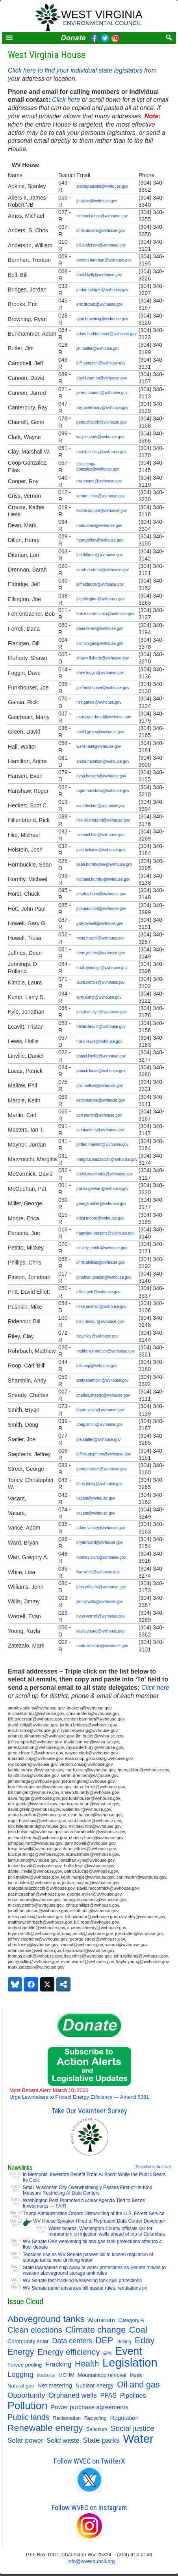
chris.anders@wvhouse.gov (100, 230)
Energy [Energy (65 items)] (20, 2352)
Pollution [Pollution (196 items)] (27, 2405)
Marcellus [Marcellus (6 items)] (46, 2375)
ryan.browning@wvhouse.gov (102, 319)
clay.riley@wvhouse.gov (97, 1336)
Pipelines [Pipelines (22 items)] (133, 2395)
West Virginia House (46, 54)
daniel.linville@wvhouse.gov (101, 1056)
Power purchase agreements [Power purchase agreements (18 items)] (89, 2407)
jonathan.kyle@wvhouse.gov (101, 1012)
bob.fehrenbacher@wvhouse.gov (105, 614)
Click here (66, 99)
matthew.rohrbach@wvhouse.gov (105, 1351)
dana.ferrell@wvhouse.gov (99, 628)
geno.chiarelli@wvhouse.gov (101, 422)
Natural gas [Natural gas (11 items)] (20, 2386)
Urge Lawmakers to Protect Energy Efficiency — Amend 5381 (79, 2093)
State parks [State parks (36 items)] (101, 2440)
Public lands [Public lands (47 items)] (28, 2417)
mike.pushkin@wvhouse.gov (101, 1306)
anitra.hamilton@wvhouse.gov (102, 761)
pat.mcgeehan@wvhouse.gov (102, 1188)
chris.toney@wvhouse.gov (99, 1483)
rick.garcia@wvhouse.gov (98, 702)
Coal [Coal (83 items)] (138, 2330)
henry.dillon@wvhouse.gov (99, 540)
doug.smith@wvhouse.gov (99, 1424)
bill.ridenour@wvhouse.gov (100, 1321)
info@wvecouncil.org (91, 2561)
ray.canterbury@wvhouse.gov (102, 407)
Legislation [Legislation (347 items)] (130, 2362)
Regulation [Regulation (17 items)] (124, 2417)
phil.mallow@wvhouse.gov (99, 1085)
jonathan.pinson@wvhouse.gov (103, 1277)
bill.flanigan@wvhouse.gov (99, 643)
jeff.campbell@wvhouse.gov (100, 363)
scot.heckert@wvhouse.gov (100, 805)
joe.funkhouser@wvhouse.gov (102, 688)
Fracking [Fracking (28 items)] (58, 2364)
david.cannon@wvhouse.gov (101, 378)
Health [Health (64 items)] (87, 2363)
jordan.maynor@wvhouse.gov (102, 1144)
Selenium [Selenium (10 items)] (96, 2429)
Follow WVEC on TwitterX (89, 2461)
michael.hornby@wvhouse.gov (103, 879)
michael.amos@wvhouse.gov (102, 216)
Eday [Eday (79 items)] (145, 2340)
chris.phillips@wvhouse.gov (100, 1262)
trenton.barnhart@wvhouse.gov (104, 260)
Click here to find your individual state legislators (75, 70)
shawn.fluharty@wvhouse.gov (102, 658)
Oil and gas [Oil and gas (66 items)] (138, 2384)
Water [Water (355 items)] (138, 2438)
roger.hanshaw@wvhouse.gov (102, 790)
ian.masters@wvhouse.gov (100, 1130)
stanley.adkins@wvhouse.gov (102, 186)
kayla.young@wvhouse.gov (100, 1631)
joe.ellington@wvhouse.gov (100, 599)
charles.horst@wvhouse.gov (101, 894)
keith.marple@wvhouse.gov (100, 1100)
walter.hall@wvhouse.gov (98, 746)
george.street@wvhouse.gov (101, 1469)
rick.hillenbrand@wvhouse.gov (103, 820)
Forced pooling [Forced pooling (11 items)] (24, 2365)
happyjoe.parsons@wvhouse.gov (105, 1233)
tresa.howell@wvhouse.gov (100, 938)
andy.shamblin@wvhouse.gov (102, 1380)
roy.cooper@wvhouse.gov (99, 481)
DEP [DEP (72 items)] (104, 2340)
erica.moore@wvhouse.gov (100, 1218)
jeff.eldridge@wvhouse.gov (100, 584)
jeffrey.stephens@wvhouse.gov (103, 1454)
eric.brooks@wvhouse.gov (99, 304)
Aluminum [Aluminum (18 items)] (101, 2319)
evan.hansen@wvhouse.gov (101, 776)
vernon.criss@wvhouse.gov (100, 496)
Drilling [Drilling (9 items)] (124, 2341)
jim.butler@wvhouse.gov (97, 348)
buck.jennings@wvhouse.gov (102, 968)
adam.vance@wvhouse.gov (100, 1528)
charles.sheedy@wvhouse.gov (103, 1395)
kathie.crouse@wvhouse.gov (101, 510)
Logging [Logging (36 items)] (20, 2374)
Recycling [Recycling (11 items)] (95, 2418)
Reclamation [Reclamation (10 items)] (67, 2418)
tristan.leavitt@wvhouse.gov (101, 1026)
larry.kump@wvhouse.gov (98, 997)
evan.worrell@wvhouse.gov (100, 1616)
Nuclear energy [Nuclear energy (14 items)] (95, 2385)
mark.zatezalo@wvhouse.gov (102, 1646)
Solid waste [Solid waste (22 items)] (62, 2440)
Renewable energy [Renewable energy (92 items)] (45, 2427)
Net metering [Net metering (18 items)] (54, 2385)
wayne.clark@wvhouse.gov (100, 437)
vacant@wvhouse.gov (95, 1498)
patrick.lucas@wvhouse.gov (100, 1071)
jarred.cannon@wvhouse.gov (102, 392)
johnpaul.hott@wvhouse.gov (101, 908)
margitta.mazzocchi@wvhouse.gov (106, 1159)
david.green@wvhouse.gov (100, 732)
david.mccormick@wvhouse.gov (104, 1174)
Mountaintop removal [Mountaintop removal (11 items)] (102, 2375)
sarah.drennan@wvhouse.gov (102, 570)
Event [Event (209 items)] (128, 2351)
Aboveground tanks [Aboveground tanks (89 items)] (46, 2319)
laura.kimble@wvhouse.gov (100, 982)
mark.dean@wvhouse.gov (99, 525)
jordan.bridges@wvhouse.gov (102, 290)
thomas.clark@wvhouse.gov (101, 1557)
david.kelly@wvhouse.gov (99, 275)
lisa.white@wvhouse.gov (98, 1572)
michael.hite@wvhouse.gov (100, 835)
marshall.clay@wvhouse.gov (101, 452)
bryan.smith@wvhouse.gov (100, 1410)
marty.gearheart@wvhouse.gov (103, 717)
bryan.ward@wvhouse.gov (99, 1542)
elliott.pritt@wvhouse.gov (98, 1292)
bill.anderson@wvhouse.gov (101, 245)
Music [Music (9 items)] (136, 2375)
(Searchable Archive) (152, 2167)
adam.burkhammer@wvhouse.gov (106, 334)
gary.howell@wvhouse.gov (99, 923)
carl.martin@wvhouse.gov (99, 1115)
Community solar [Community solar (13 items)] (28, 2341)
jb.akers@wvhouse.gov (96, 201)
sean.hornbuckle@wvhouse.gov (104, 864)
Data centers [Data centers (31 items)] (72, 2341)
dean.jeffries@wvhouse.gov (100, 953)
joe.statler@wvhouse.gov (98, 1439)
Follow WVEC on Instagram (89, 2507)
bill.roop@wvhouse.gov (96, 1366)
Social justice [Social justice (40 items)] (132, 2428)
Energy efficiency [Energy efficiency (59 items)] (68, 2351)
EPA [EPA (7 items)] (107, 2353)
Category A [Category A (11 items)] (131, 2320)
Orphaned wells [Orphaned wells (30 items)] (72, 2395)
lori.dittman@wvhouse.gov (99, 555)
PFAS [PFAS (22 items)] (108, 2395)
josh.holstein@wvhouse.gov (100, 850)
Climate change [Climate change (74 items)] (96, 2330)
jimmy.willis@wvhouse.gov (99, 1601)
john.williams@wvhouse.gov (101, 1587)
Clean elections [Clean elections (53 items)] (34, 2330)
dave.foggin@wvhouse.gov (100, 673)
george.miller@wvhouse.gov (101, 1203)
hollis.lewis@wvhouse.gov (99, 1041)
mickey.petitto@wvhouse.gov (101, 1248)
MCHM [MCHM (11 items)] (66, 2375)
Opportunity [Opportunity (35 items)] (26, 2395)
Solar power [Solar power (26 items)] (25, 2440)
